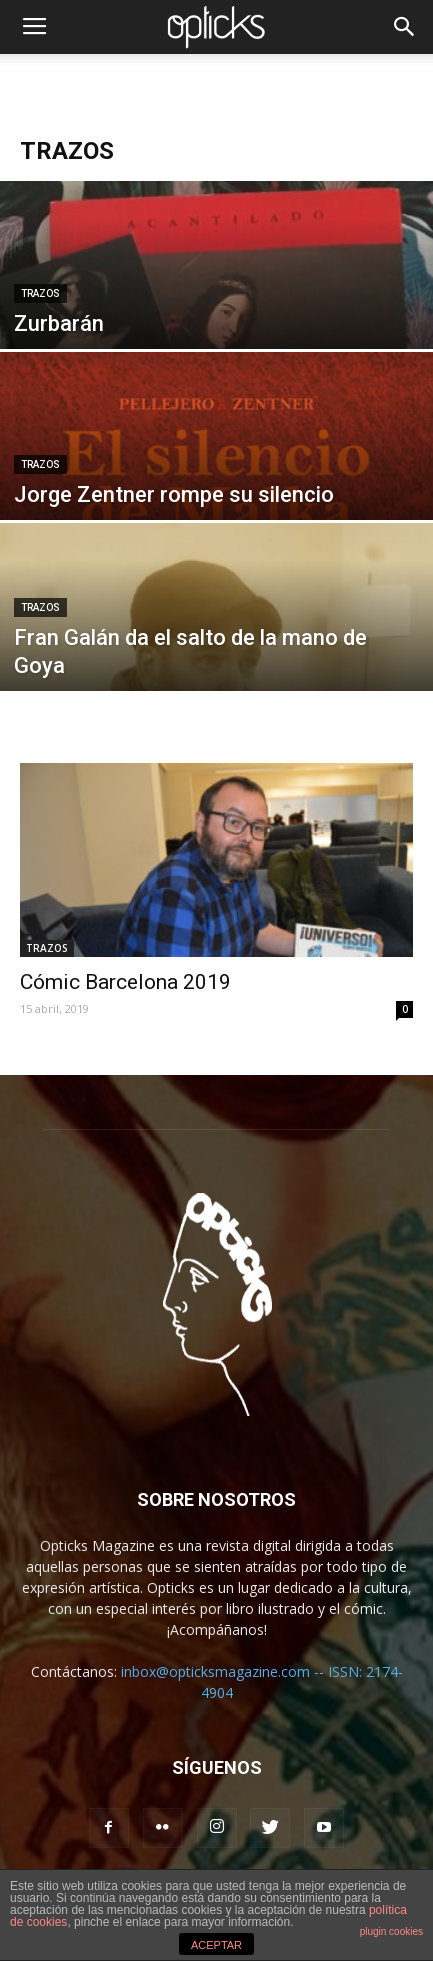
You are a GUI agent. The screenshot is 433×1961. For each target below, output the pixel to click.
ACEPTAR (216, 1945)
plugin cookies (391, 1931)
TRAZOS (40, 293)
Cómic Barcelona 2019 (125, 982)
